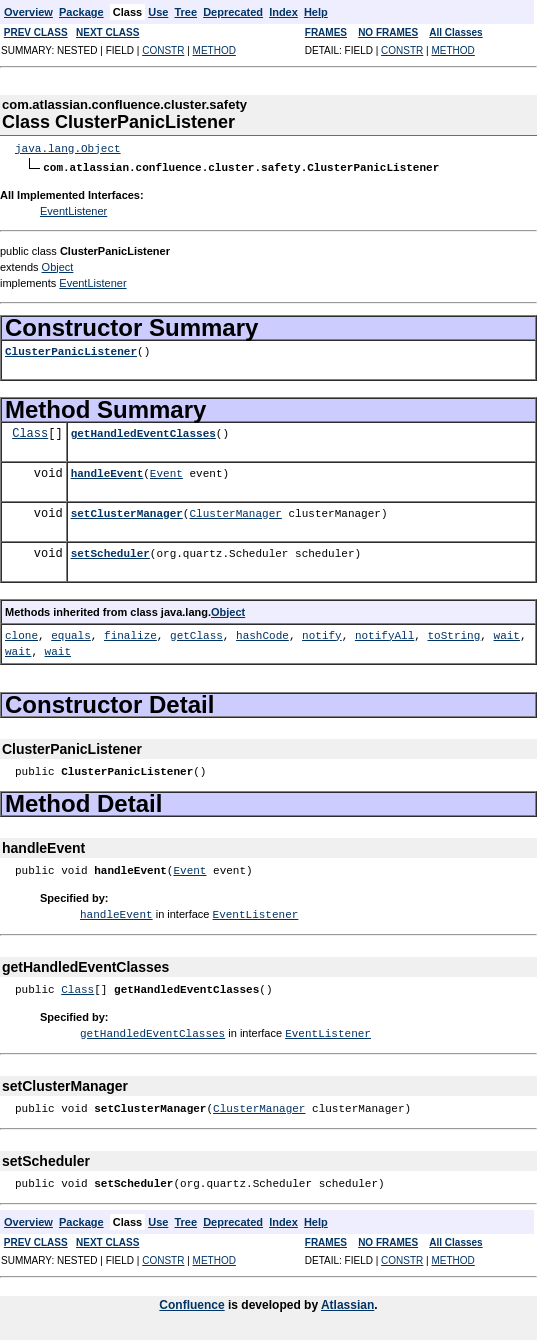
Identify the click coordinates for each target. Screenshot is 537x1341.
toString (453, 634)
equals (71, 634)
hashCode (262, 634)
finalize (130, 634)
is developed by (273, 1302)
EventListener (73, 210)
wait (507, 634)
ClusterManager (235, 512)
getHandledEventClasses (143, 432)
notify (322, 634)
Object (58, 266)
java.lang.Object (68, 148)
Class (30, 432)
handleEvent (107, 472)
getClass (196, 634)
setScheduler (110, 552)
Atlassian (347, 1302)
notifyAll (384, 634)
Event (166, 472)
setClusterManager (127, 512)
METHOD (214, 50)
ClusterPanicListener (71, 350)
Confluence (191, 1302)
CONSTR (163, 50)
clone (21, 634)
